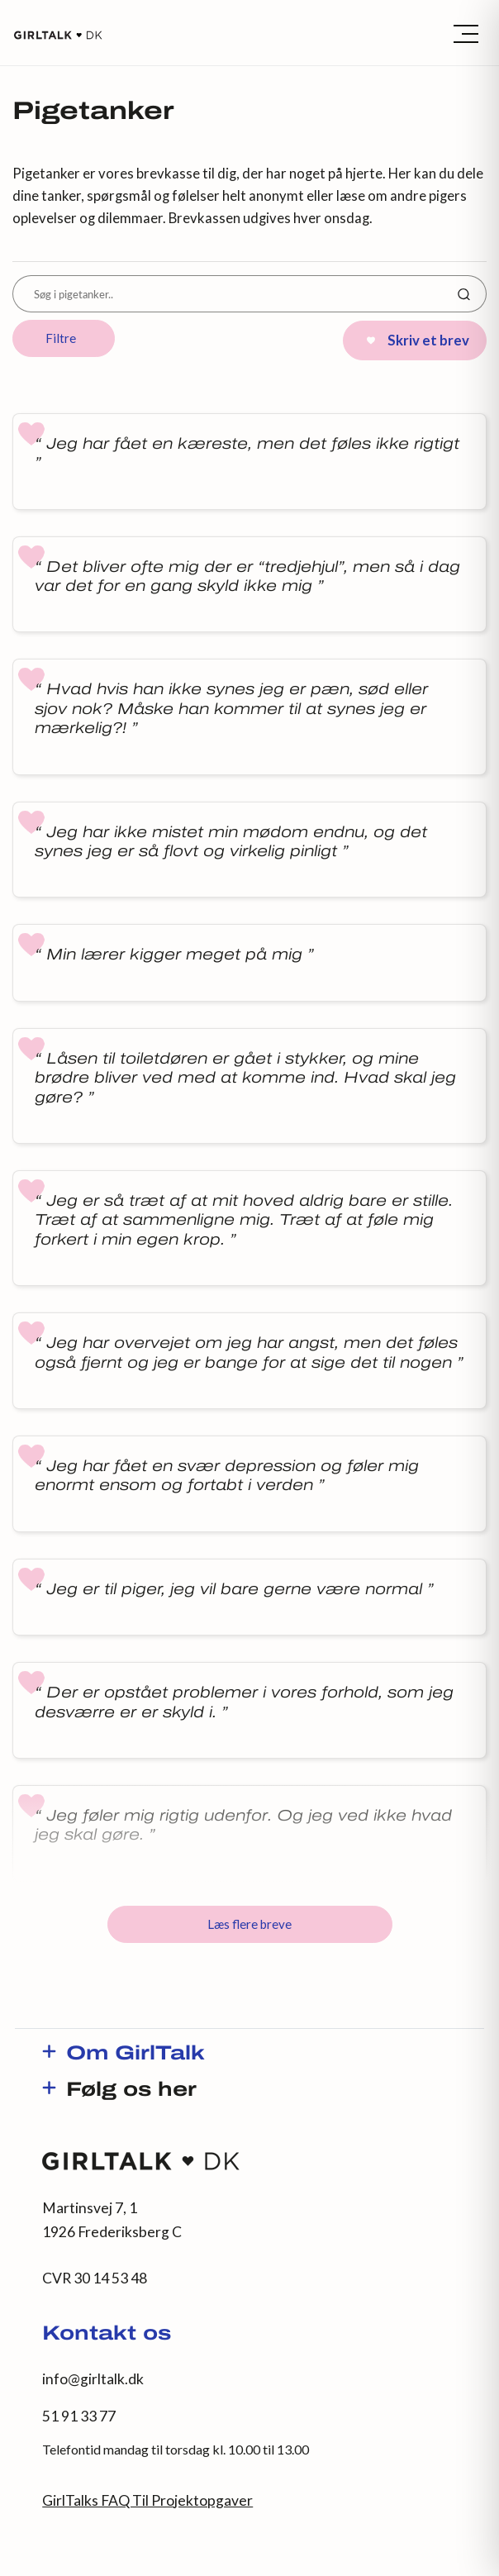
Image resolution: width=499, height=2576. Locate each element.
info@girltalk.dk (93, 2379)
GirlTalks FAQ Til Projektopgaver (147, 2500)
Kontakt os (106, 2335)
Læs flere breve (249, 1924)
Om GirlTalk (135, 2054)
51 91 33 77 (79, 2416)
